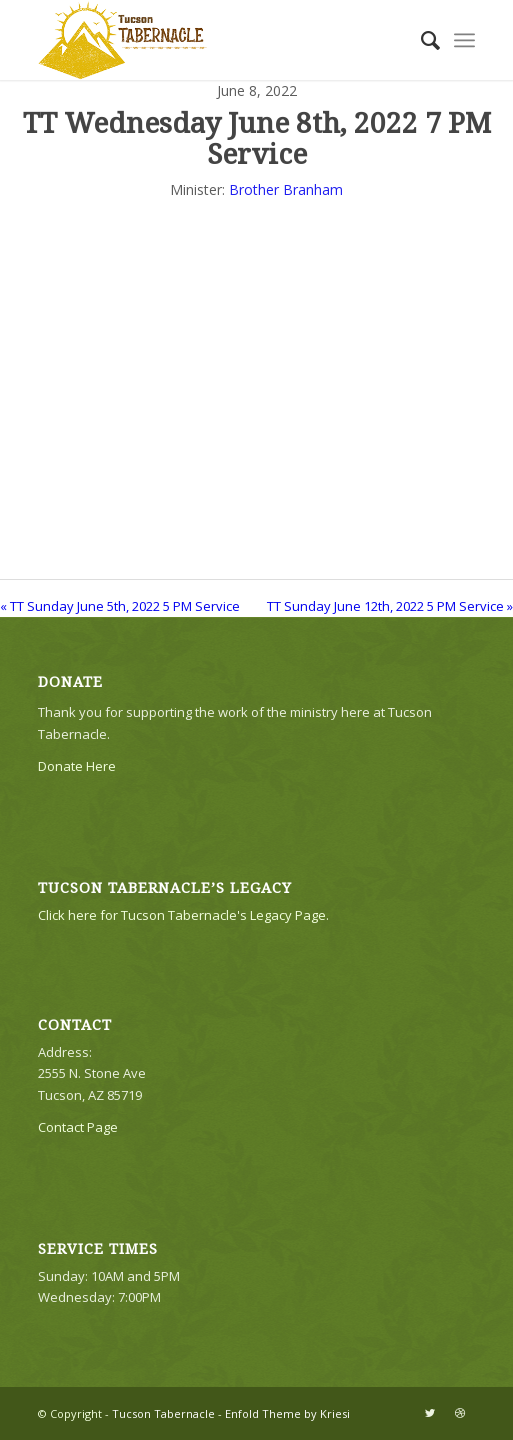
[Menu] (464, 40)
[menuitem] (420, 40)
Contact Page (78, 1127)
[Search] (420, 40)
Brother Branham (286, 189)
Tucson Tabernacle (163, 1413)
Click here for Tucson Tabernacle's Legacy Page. (183, 915)
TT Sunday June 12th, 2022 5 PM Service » (390, 606)
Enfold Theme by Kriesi (287, 1413)
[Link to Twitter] (430, 1413)
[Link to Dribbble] (460, 1413)
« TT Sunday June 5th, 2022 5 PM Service (120, 606)
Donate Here (77, 766)
